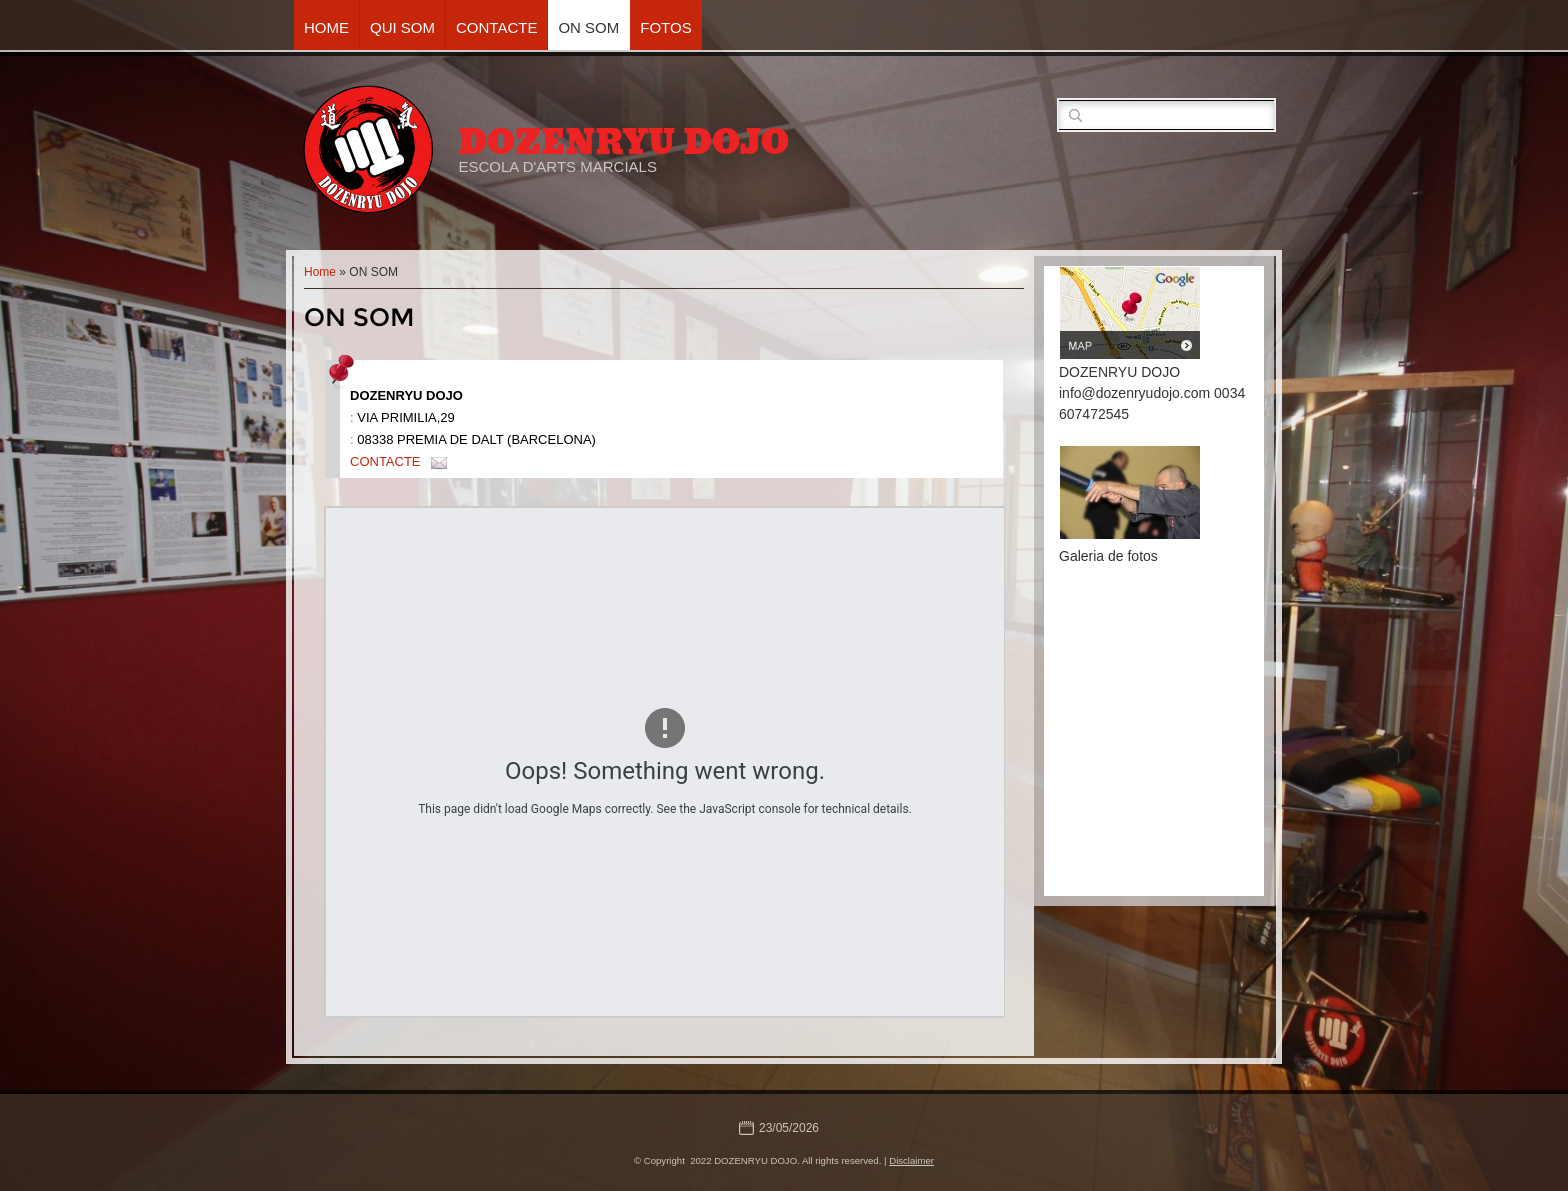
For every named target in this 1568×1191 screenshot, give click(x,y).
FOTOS (665, 27)
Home (326, 27)
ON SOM (588, 27)
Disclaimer (911, 1160)
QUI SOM (402, 27)
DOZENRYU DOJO (623, 142)
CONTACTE (496, 27)
